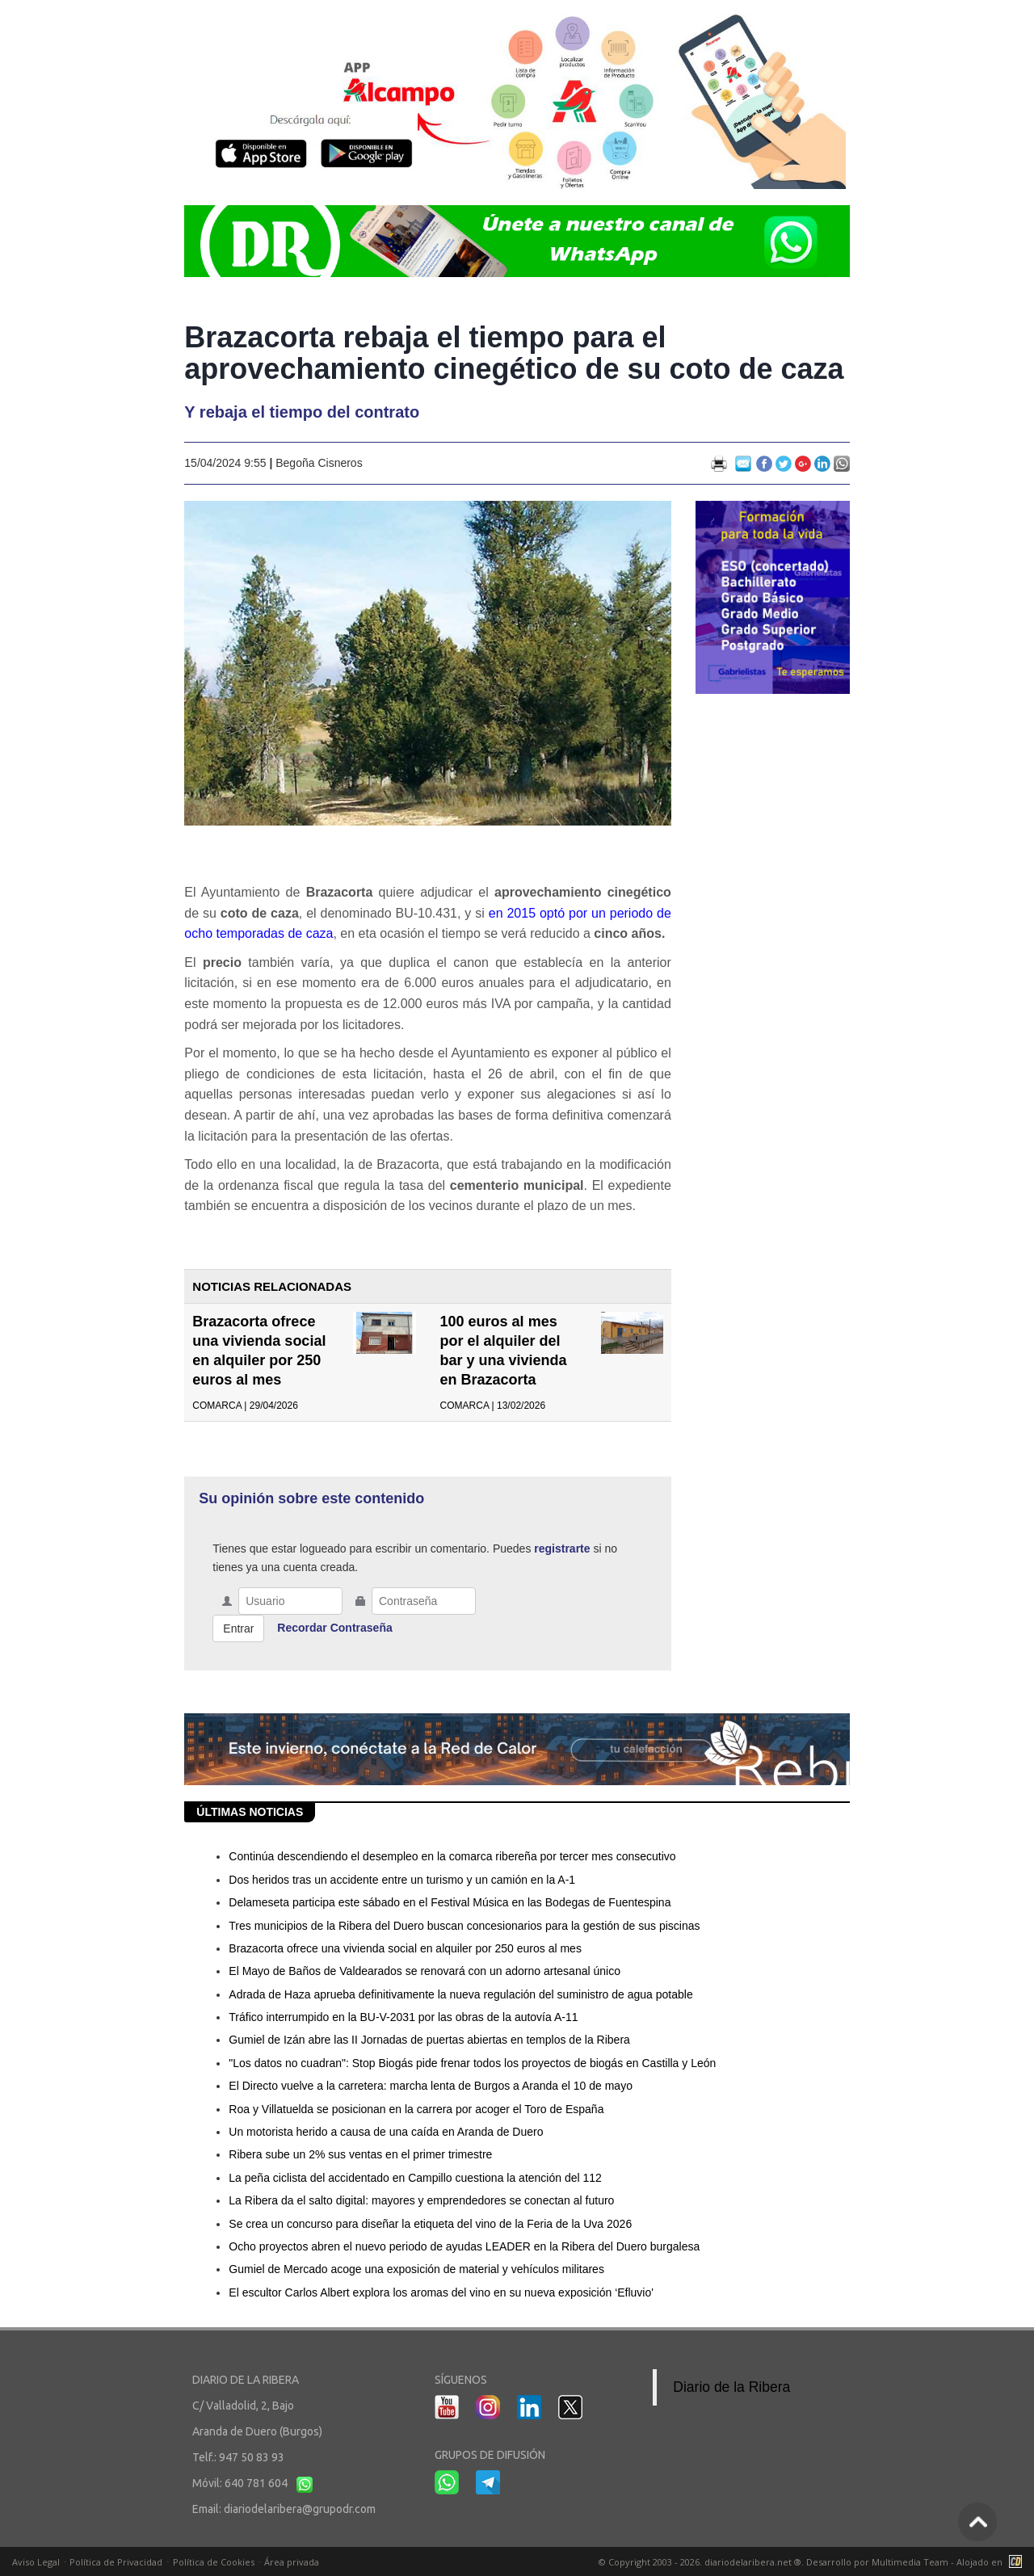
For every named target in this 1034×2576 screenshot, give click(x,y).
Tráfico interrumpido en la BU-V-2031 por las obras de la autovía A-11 (403, 2017)
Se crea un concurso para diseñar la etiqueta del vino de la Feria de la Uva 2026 (430, 2223)
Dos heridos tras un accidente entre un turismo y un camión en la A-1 (402, 1879)
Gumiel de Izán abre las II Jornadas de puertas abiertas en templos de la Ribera (429, 2039)
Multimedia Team (910, 2562)
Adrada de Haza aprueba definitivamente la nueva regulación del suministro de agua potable (460, 1994)
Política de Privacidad (115, 2562)
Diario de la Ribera (731, 2387)
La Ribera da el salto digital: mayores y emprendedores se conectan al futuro (421, 2200)
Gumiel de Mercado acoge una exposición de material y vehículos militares (416, 2269)
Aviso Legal (36, 2562)
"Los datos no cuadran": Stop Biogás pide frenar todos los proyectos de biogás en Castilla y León (472, 2063)
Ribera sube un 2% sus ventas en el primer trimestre (360, 2154)
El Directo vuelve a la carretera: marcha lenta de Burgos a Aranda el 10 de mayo (431, 2085)
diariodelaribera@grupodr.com (300, 2508)
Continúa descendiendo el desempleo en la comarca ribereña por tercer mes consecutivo (452, 1856)
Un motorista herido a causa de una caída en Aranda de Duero (386, 2131)
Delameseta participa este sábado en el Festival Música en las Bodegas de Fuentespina (449, 1902)
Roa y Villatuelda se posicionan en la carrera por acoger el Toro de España (416, 2109)
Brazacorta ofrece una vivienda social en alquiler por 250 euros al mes (405, 1948)
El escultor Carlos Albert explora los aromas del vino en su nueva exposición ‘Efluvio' (441, 2292)
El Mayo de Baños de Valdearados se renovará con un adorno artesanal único (424, 1971)
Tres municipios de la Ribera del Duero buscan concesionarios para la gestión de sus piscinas (464, 1925)
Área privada (291, 2562)
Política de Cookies (213, 2562)
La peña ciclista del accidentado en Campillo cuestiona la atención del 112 (415, 2177)
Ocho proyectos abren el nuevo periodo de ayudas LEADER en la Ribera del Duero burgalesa (464, 2246)
